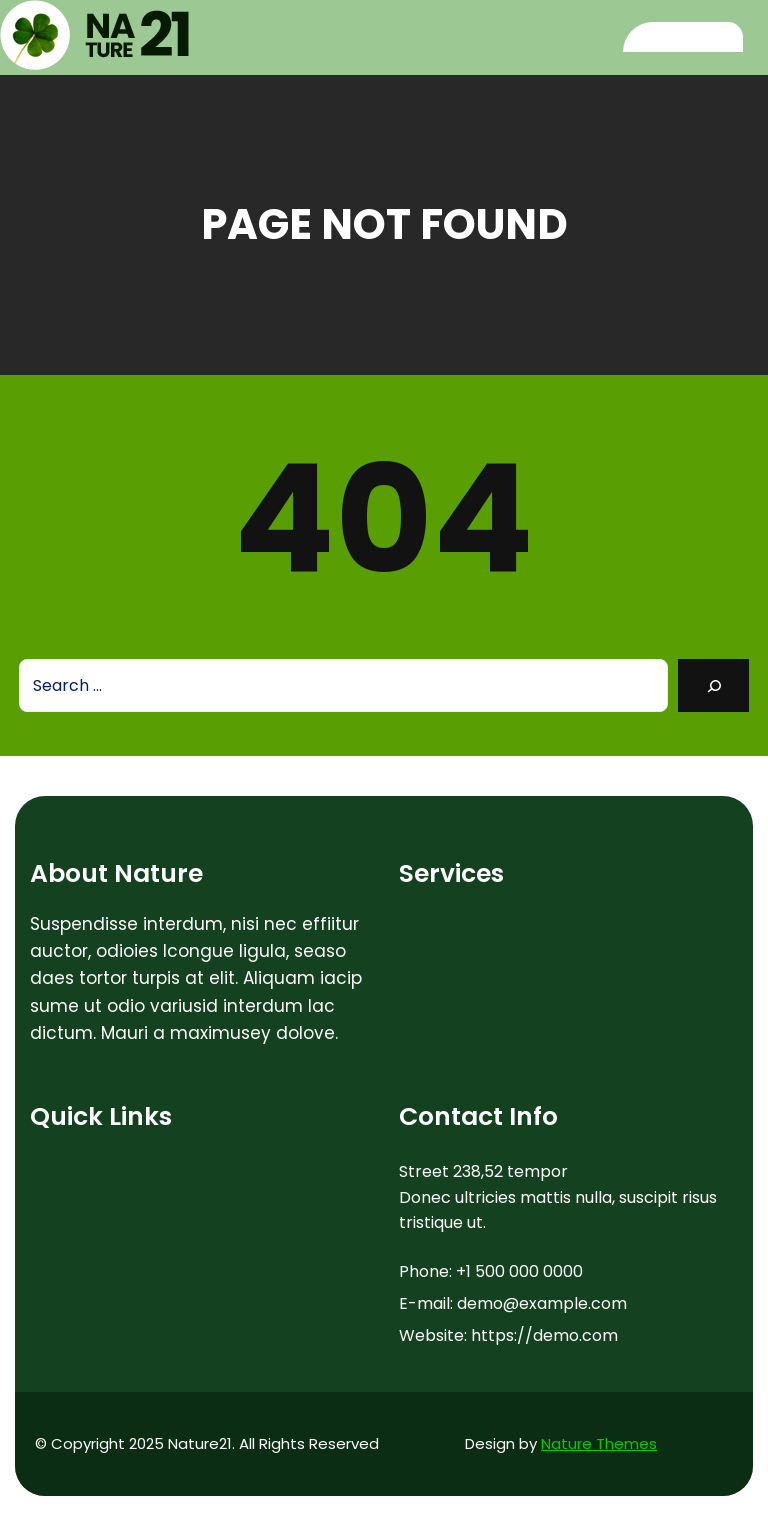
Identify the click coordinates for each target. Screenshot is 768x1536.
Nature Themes (599, 1443)
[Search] (713, 685)
